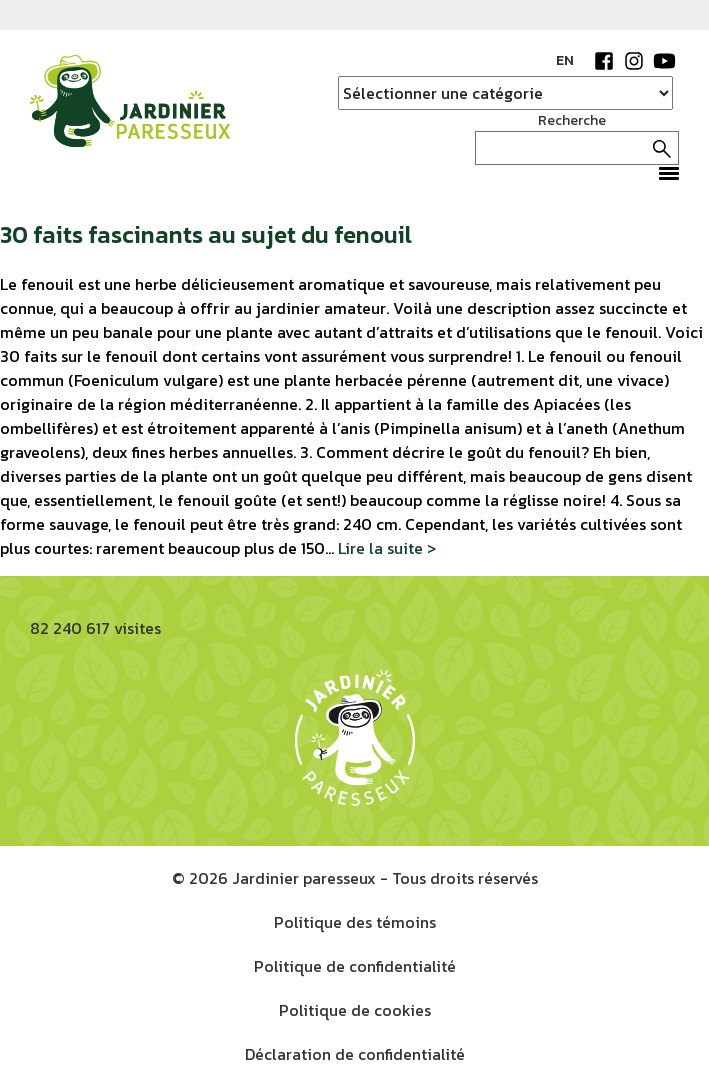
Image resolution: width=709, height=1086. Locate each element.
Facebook (604, 61)
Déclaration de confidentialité (355, 1054)
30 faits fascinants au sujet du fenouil (206, 234)
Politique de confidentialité (355, 966)
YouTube (664, 61)
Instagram (634, 61)
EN (565, 60)
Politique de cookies (355, 1010)
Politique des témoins (355, 922)
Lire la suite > (387, 548)
